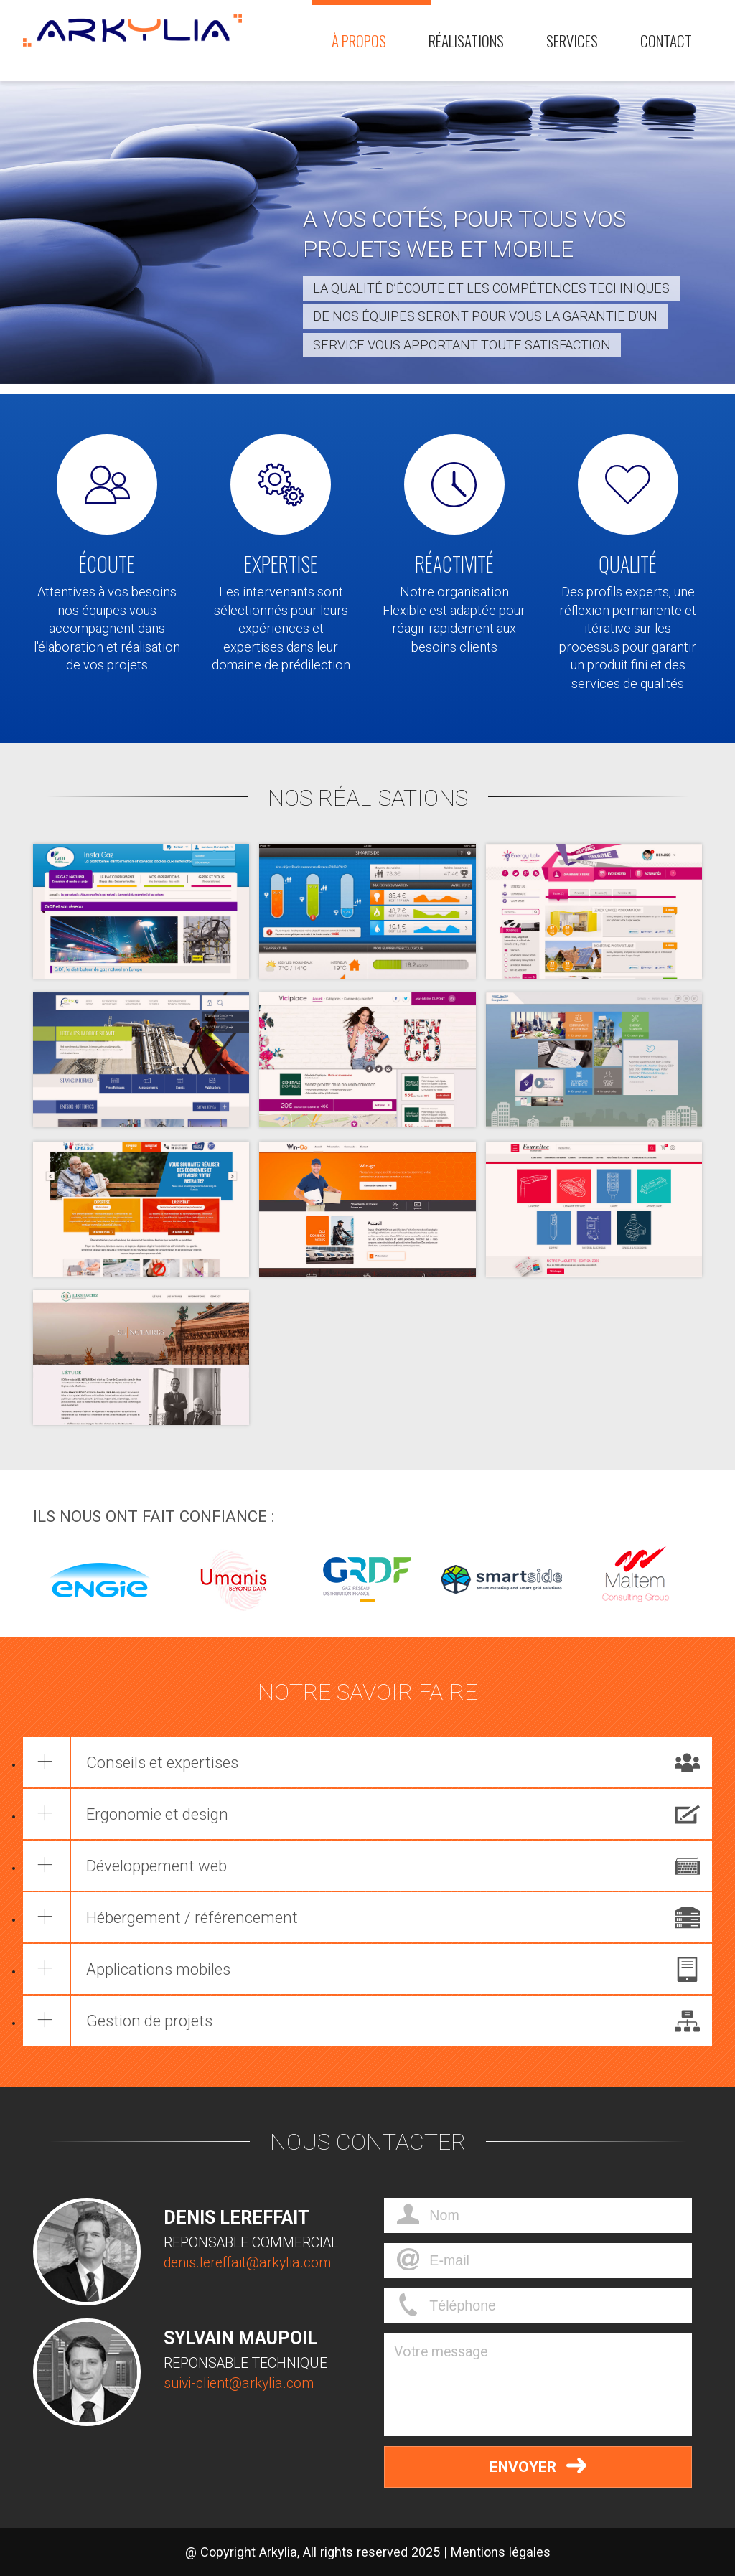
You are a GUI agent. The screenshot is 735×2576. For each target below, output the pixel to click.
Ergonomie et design (158, 1814)
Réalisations (466, 40)
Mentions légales (501, 2551)
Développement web (157, 1865)
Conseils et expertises (163, 1762)
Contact (666, 40)
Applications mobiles (159, 1969)
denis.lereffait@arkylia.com (247, 2263)
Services (572, 40)
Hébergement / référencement (193, 1917)
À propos (359, 40)
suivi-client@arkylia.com (239, 2383)
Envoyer (538, 2465)
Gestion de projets (150, 2020)
